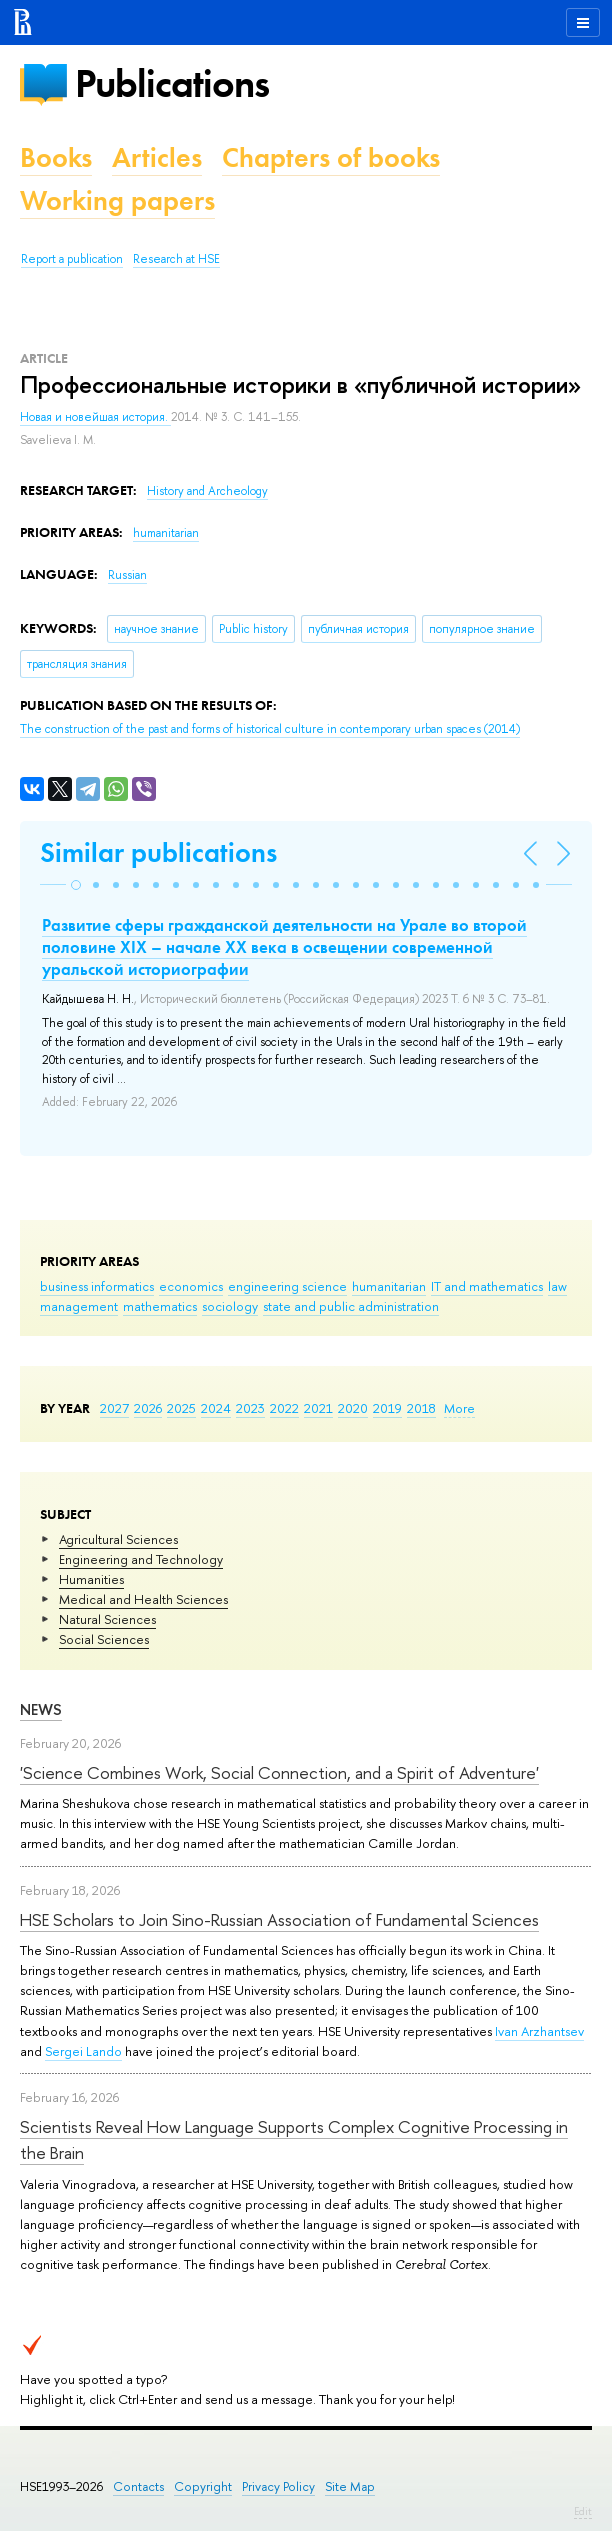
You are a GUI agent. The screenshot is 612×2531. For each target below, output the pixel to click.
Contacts (138, 2486)
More (459, 1408)
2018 (421, 1408)
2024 (216, 1408)
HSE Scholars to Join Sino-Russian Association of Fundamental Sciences (279, 1919)
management (79, 1306)
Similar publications (158, 852)
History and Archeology (207, 491)
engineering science (287, 1286)
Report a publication (72, 259)
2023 (250, 1408)
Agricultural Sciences (118, 1539)
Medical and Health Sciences (143, 1599)
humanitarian (389, 1286)
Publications (172, 83)
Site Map (350, 2486)
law (557, 1286)
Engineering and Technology (141, 1559)
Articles (157, 157)
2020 (353, 1408)
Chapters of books (331, 157)
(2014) (270, 729)
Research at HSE (176, 259)
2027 (114, 1408)
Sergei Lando (83, 2051)
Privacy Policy (278, 2486)
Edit (583, 2511)
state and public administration (351, 1306)
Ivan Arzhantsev (539, 2031)
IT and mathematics (487, 1286)
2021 (318, 1408)
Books (56, 157)
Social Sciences (104, 1639)
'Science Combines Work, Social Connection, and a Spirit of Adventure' (279, 1772)
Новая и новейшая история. (95, 417)
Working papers (117, 200)
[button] (76, 885)
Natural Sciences (107, 1619)
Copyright (203, 2486)
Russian (127, 575)
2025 (181, 1408)
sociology (230, 1306)
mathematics (160, 1306)
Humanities (91, 1579)
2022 (284, 1408)
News (41, 1709)
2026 (148, 1408)
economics (191, 1286)
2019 (387, 1408)
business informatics (97, 1286)
